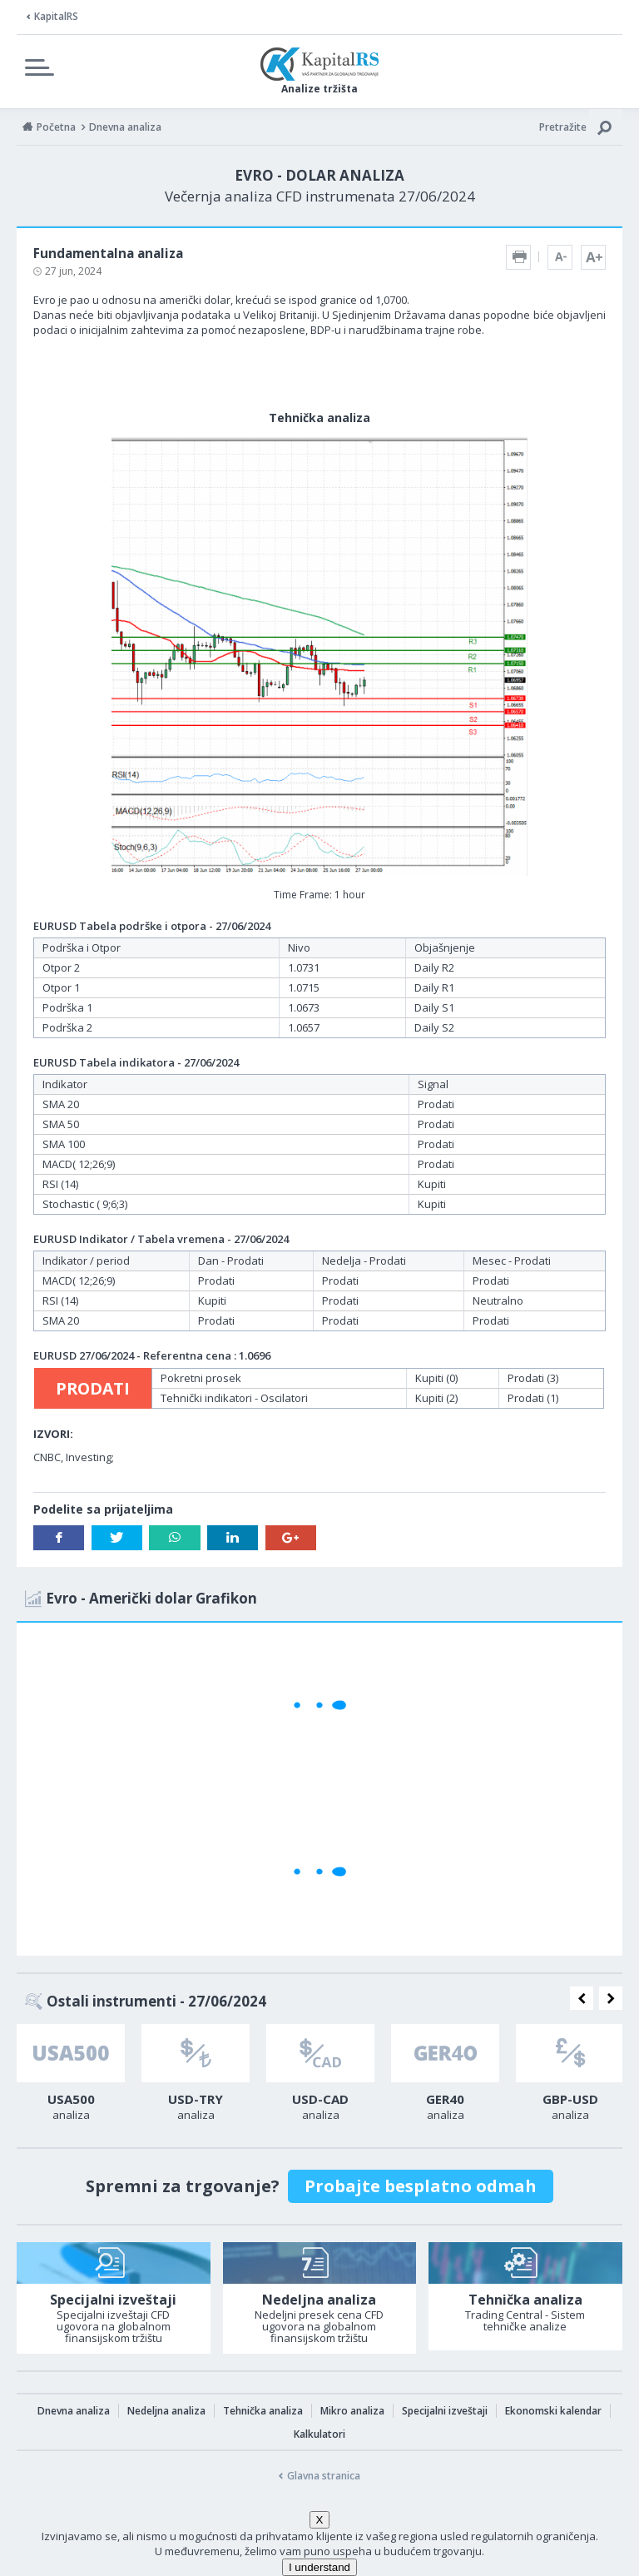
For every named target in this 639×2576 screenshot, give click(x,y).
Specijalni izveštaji (445, 2411)
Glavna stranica (323, 2476)
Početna (56, 127)
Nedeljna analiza (166, 2411)
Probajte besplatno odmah (421, 2186)
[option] (70, 2077)
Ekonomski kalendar (553, 2411)
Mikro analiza (352, 2411)
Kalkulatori (319, 2434)
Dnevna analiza (73, 2411)
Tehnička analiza (263, 2411)
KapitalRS (56, 16)
